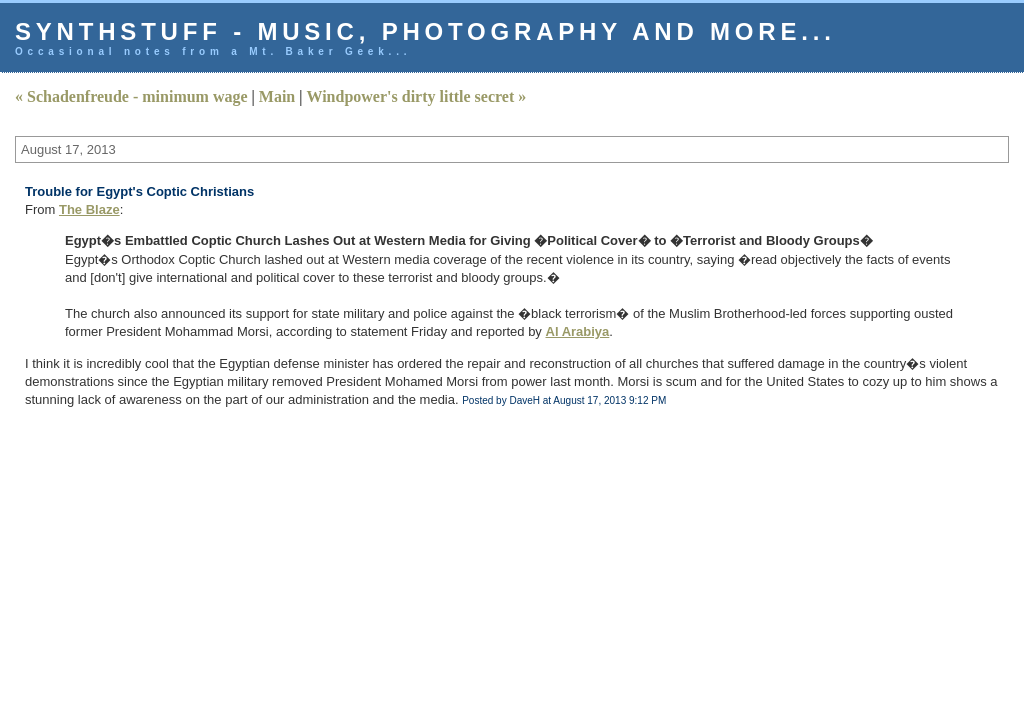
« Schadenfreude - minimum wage (131, 96)
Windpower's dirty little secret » (416, 96)
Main (277, 96)
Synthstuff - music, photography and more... (425, 31)
